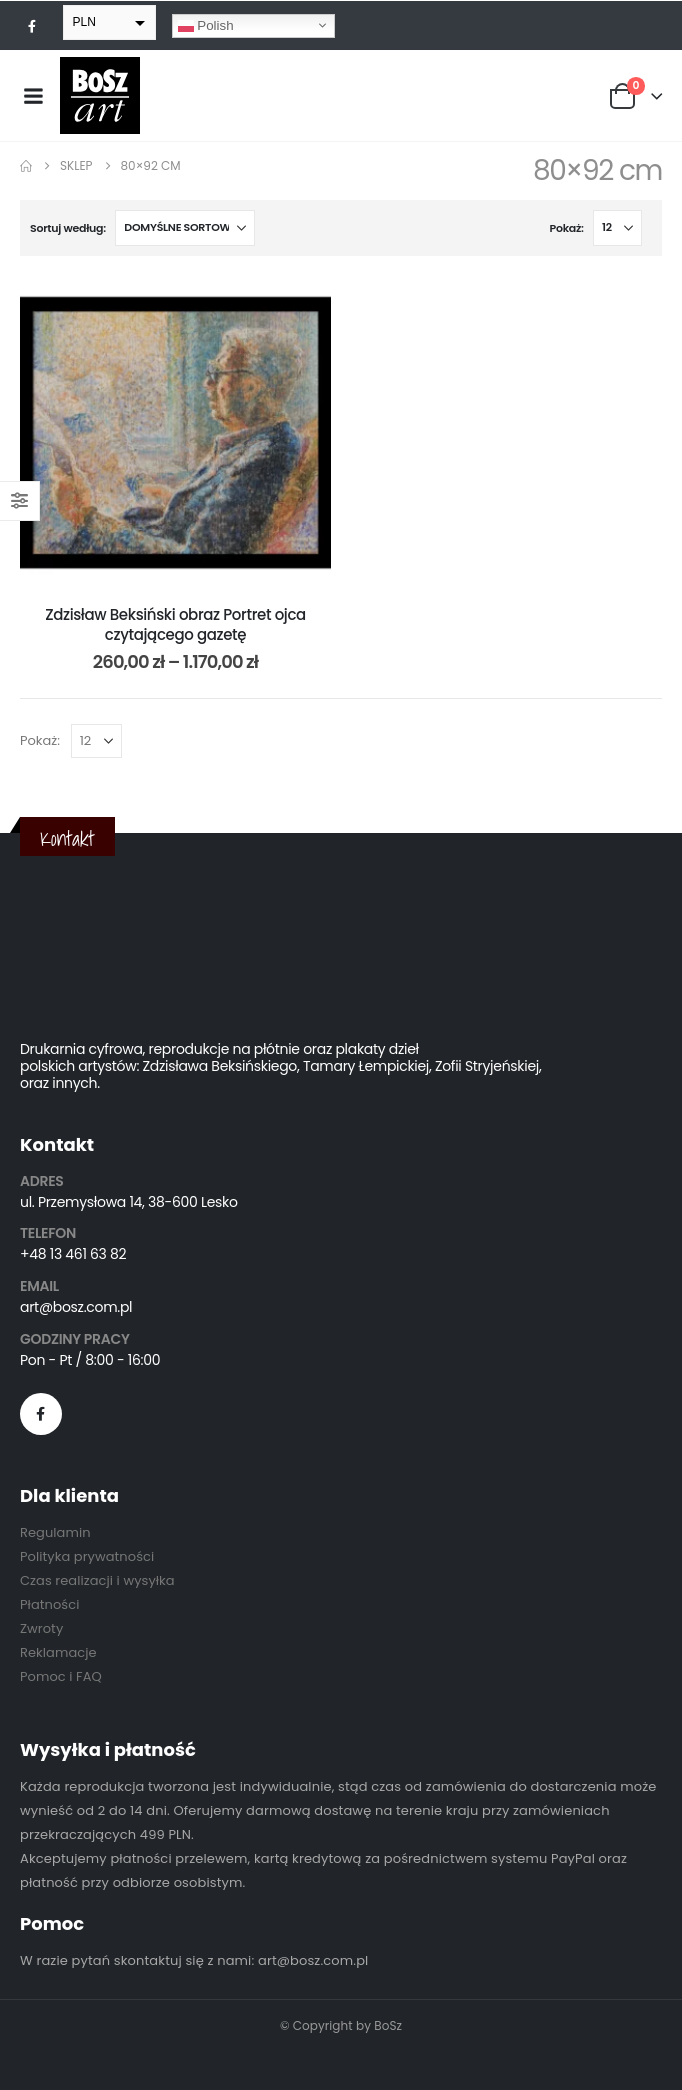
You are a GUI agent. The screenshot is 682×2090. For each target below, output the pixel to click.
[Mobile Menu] (33, 96)
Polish (206, 25)
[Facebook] (32, 26)
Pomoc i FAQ (61, 1676)
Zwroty (41, 1628)
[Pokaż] (617, 228)
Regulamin (55, 1532)
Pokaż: (567, 228)
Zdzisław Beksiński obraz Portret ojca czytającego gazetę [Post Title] (175, 624)
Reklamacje (58, 1652)
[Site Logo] (100, 95)
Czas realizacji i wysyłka (97, 1580)
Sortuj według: (68, 228)
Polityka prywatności (87, 1556)
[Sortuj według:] (185, 228)
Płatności (49, 1604)
